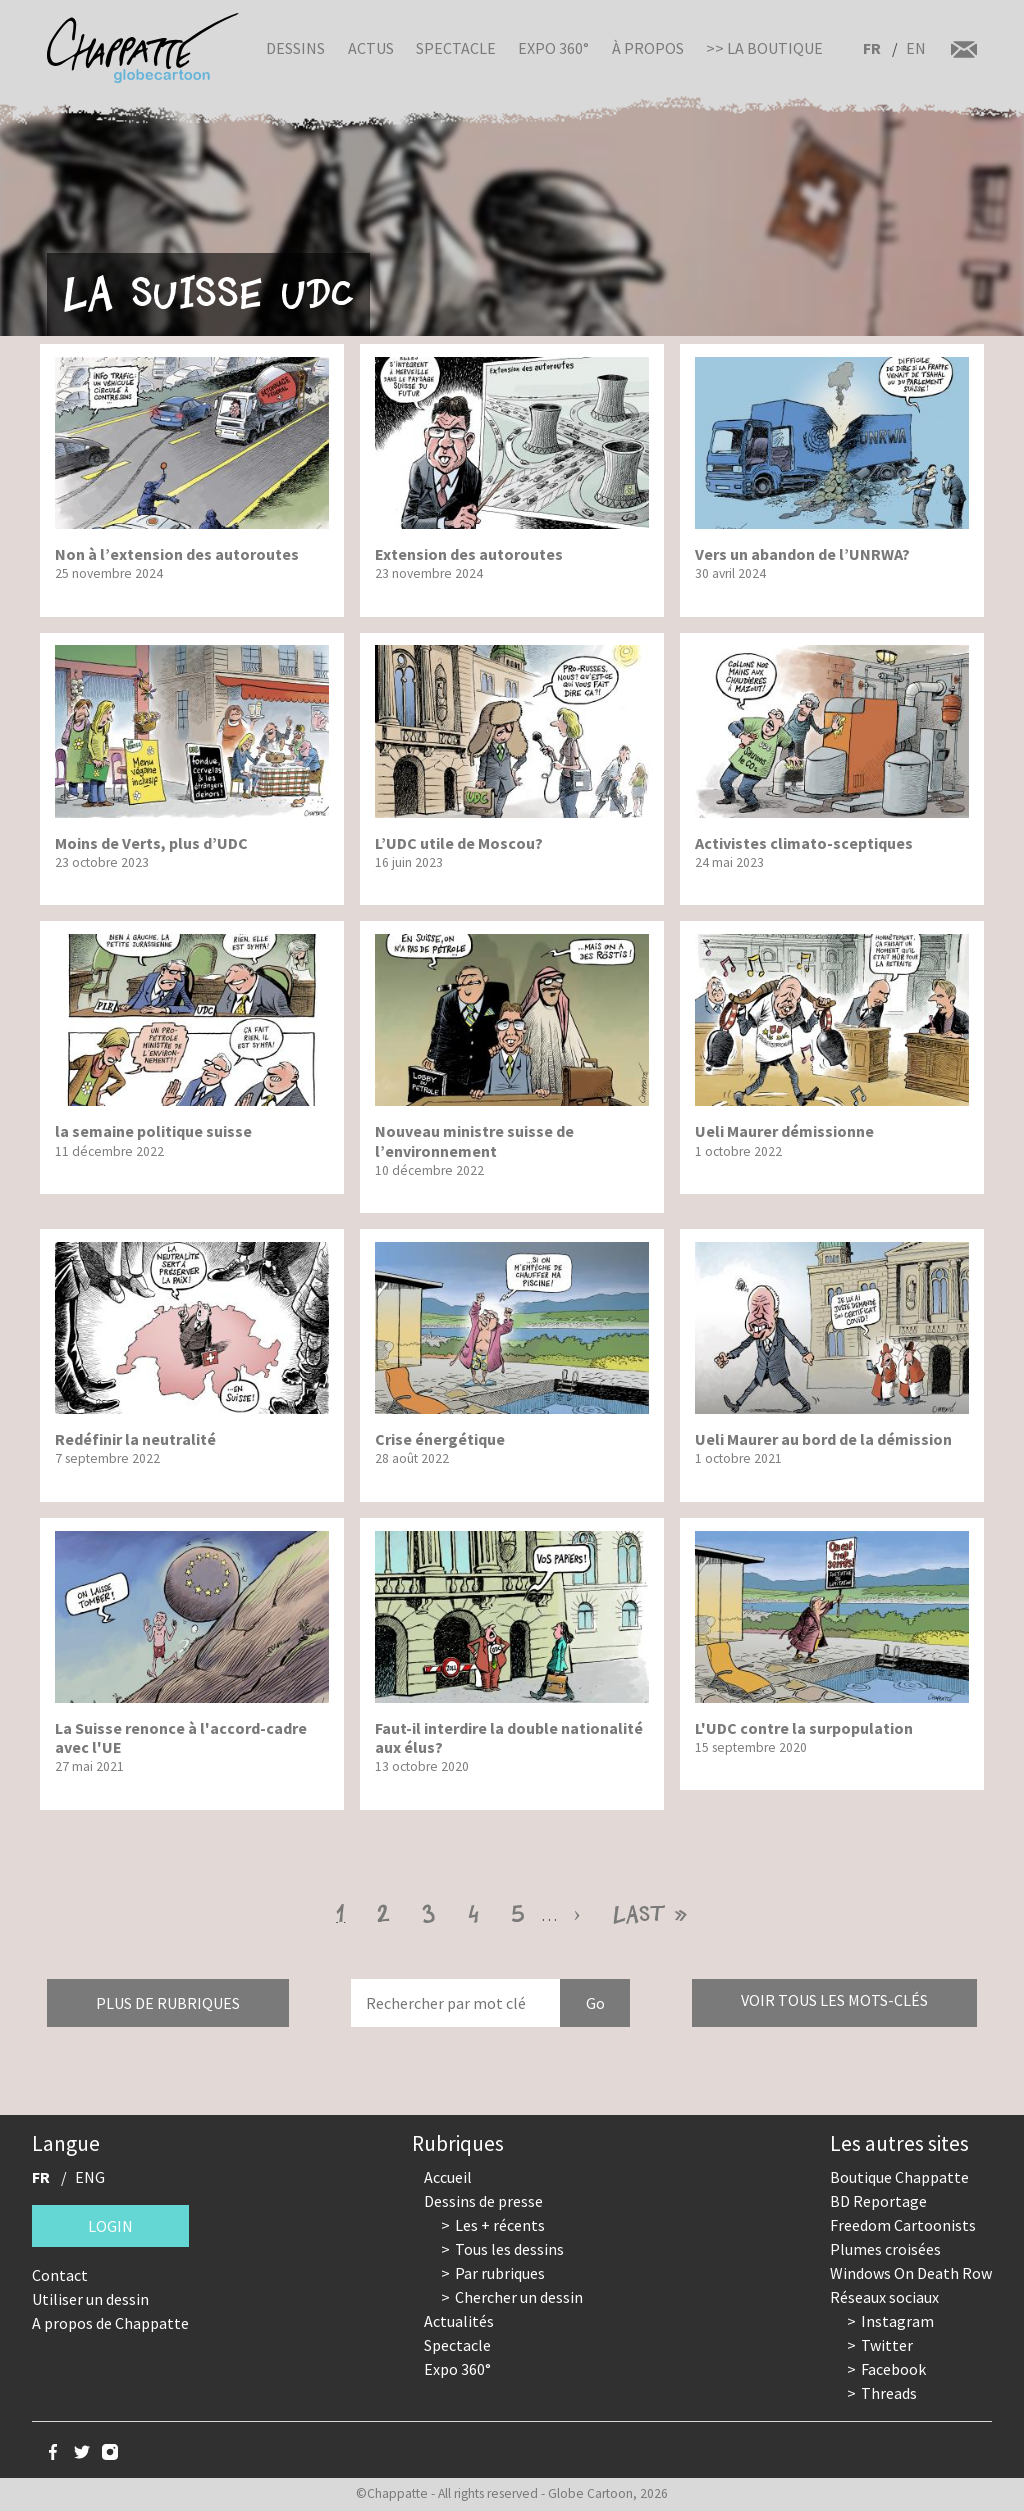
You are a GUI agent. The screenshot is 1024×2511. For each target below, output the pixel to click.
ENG (90, 2177)
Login (110, 2226)
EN (916, 48)
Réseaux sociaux (884, 2297)
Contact (60, 2275)
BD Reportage (878, 2201)
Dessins (295, 48)
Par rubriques (500, 2273)
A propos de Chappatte (110, 2323)
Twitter (887, 2345)
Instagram (897, 2321)
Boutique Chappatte (899, 2177)
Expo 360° (553, 48)
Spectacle (456, 48)
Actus (371, 48)
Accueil (448, 2177)
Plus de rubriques (168, 2003)
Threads (889, 2393)
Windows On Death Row (911, 2273)
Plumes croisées (885, 2249)
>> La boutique (764, 48)
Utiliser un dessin (90, 2299)
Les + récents (500, 2225)
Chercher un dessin (519, 2297)
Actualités (459, 2321)
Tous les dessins (509, 2249)
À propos (648, 48)
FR (872, 48)
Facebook (893, 2369)
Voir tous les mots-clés (834, 2000)
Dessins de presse (483, 2201)
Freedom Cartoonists (903, 2225)
